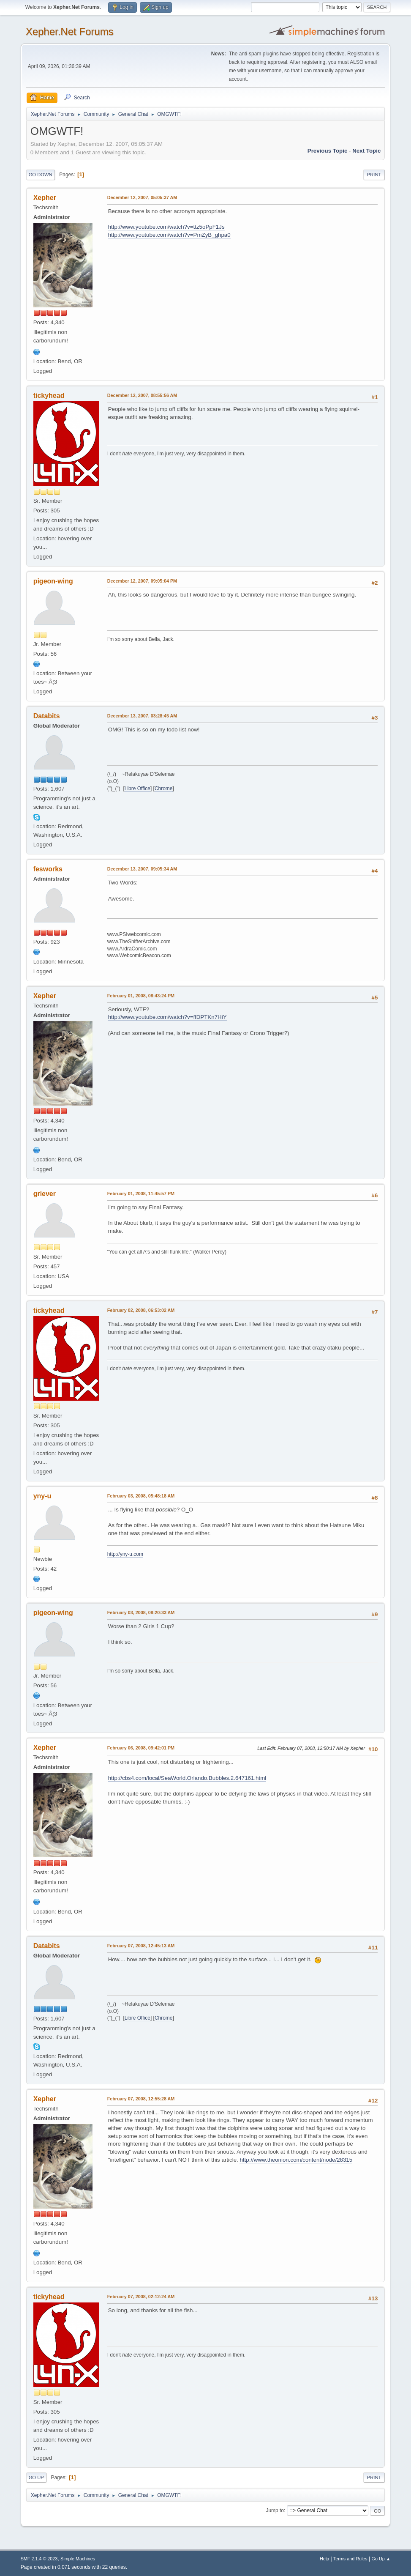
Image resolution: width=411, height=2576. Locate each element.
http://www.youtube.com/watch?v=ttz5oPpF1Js (166, 227)
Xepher (44, 197)
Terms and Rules (350, 2558)
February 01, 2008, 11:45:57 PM (140, 1193)
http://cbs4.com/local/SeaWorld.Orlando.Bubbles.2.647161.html (187, 1778)
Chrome (164, 788)
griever (44, 1193)
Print (374, 174)
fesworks (48, 869)
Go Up (36, 2477)
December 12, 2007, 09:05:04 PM (142, 580)
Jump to (275, 2510)
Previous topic (328, 151)
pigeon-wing (53, 581)
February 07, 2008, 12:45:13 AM (141, 1945)
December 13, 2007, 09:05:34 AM (142, 868)
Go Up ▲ (381, 2558)
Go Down (40, 174)
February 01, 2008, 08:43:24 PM (140, 995)
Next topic (366, 151)
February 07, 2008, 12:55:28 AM (141, 2098)
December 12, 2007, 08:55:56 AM (142, 395)
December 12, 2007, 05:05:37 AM (142, 197)
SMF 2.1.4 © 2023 (39, 2558)
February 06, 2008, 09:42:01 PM (140, 1747)
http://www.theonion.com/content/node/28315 (296, 2160)
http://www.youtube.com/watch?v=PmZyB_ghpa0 (169, 235)
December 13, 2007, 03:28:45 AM (142, 715)
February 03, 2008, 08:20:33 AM (141, 1612)
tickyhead (49, 395)
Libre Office (137, 788)
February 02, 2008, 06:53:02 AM (141, 1310)
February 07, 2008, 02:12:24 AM (141, 2296)
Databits (46, 716)
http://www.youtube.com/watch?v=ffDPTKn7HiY (167, 1017)
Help (324, 2558)
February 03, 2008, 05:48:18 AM (141, 1495)
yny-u (42, 1496)
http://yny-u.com (125, 1554)
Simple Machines (77, 2558)
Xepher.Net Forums (70, 31)
